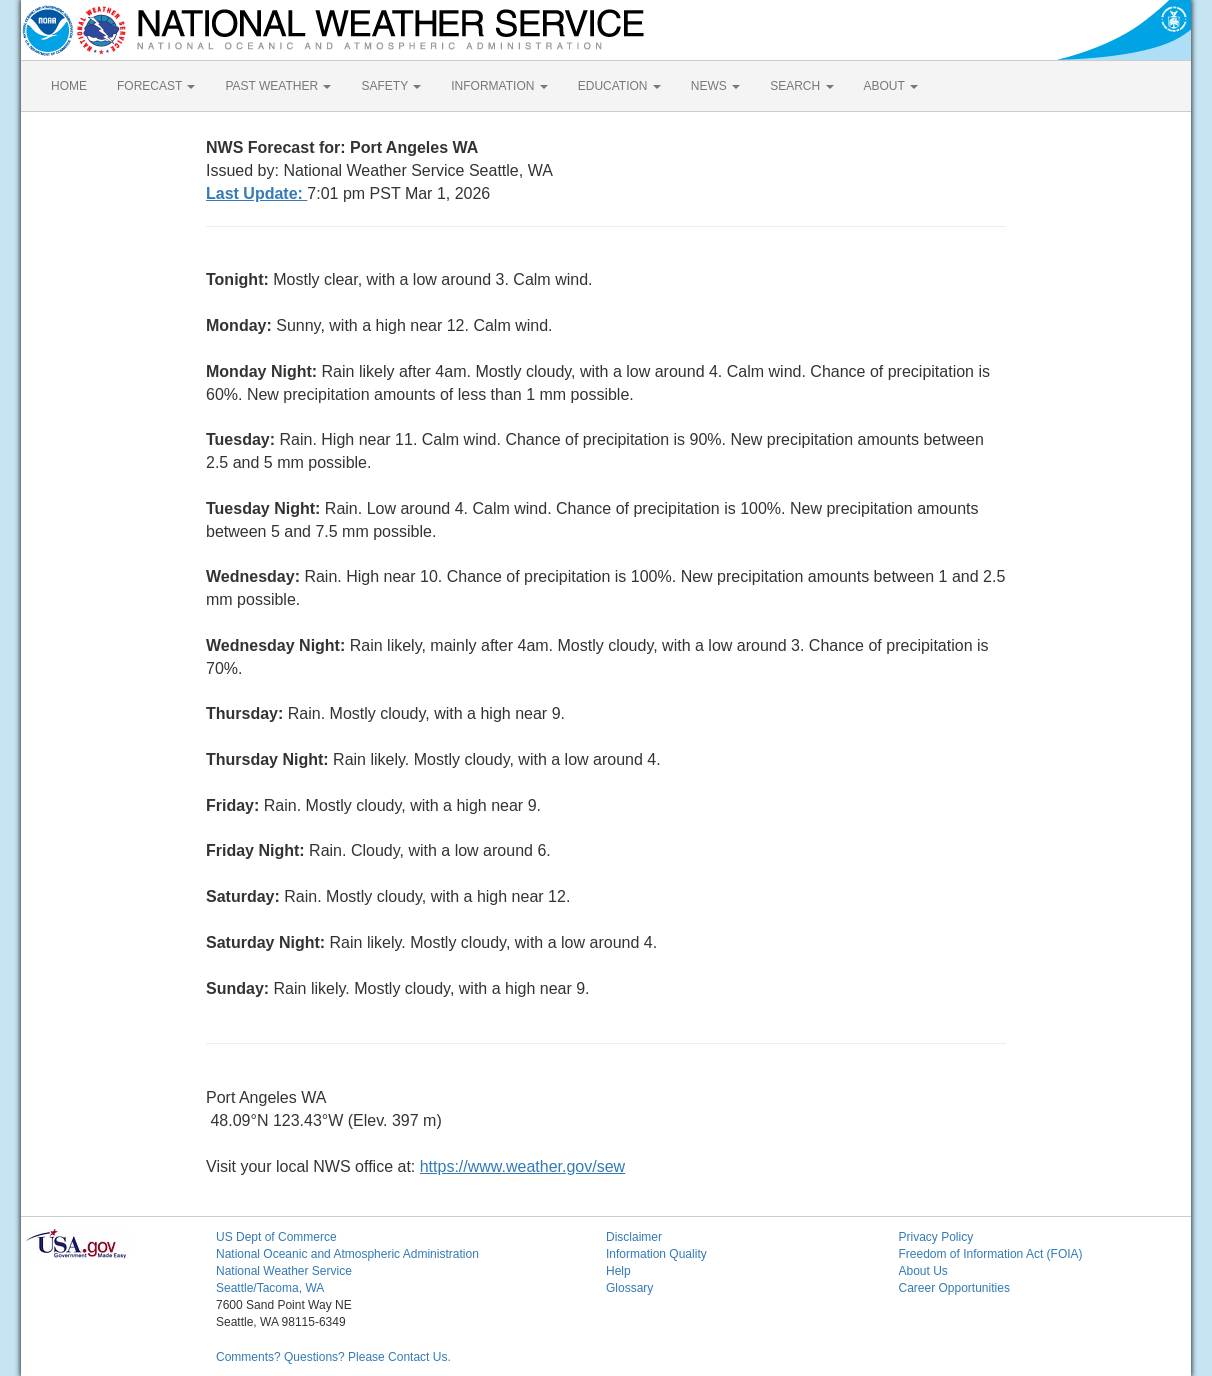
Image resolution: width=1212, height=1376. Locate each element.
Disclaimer (634, 1237)
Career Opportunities (954, 1288)
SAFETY (391, 86)
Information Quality (656, 1254)
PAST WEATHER (278, 86)
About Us (923, 1271)
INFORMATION (499, 86)
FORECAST (156, 86)
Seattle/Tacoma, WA (270, 1288)
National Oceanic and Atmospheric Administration (347, 1254)
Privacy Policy (936, 1237)
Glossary (629, 1288)
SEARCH (801, 86)
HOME (69, 86)
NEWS (715, 86)
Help (618, 1271)
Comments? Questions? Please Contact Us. (333, 1357)
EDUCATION (619, 86)
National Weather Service (284, 1271)
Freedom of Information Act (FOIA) (991, 1254)
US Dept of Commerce (276, 1237)
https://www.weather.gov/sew (522, 1166)
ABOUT (891, 86)
